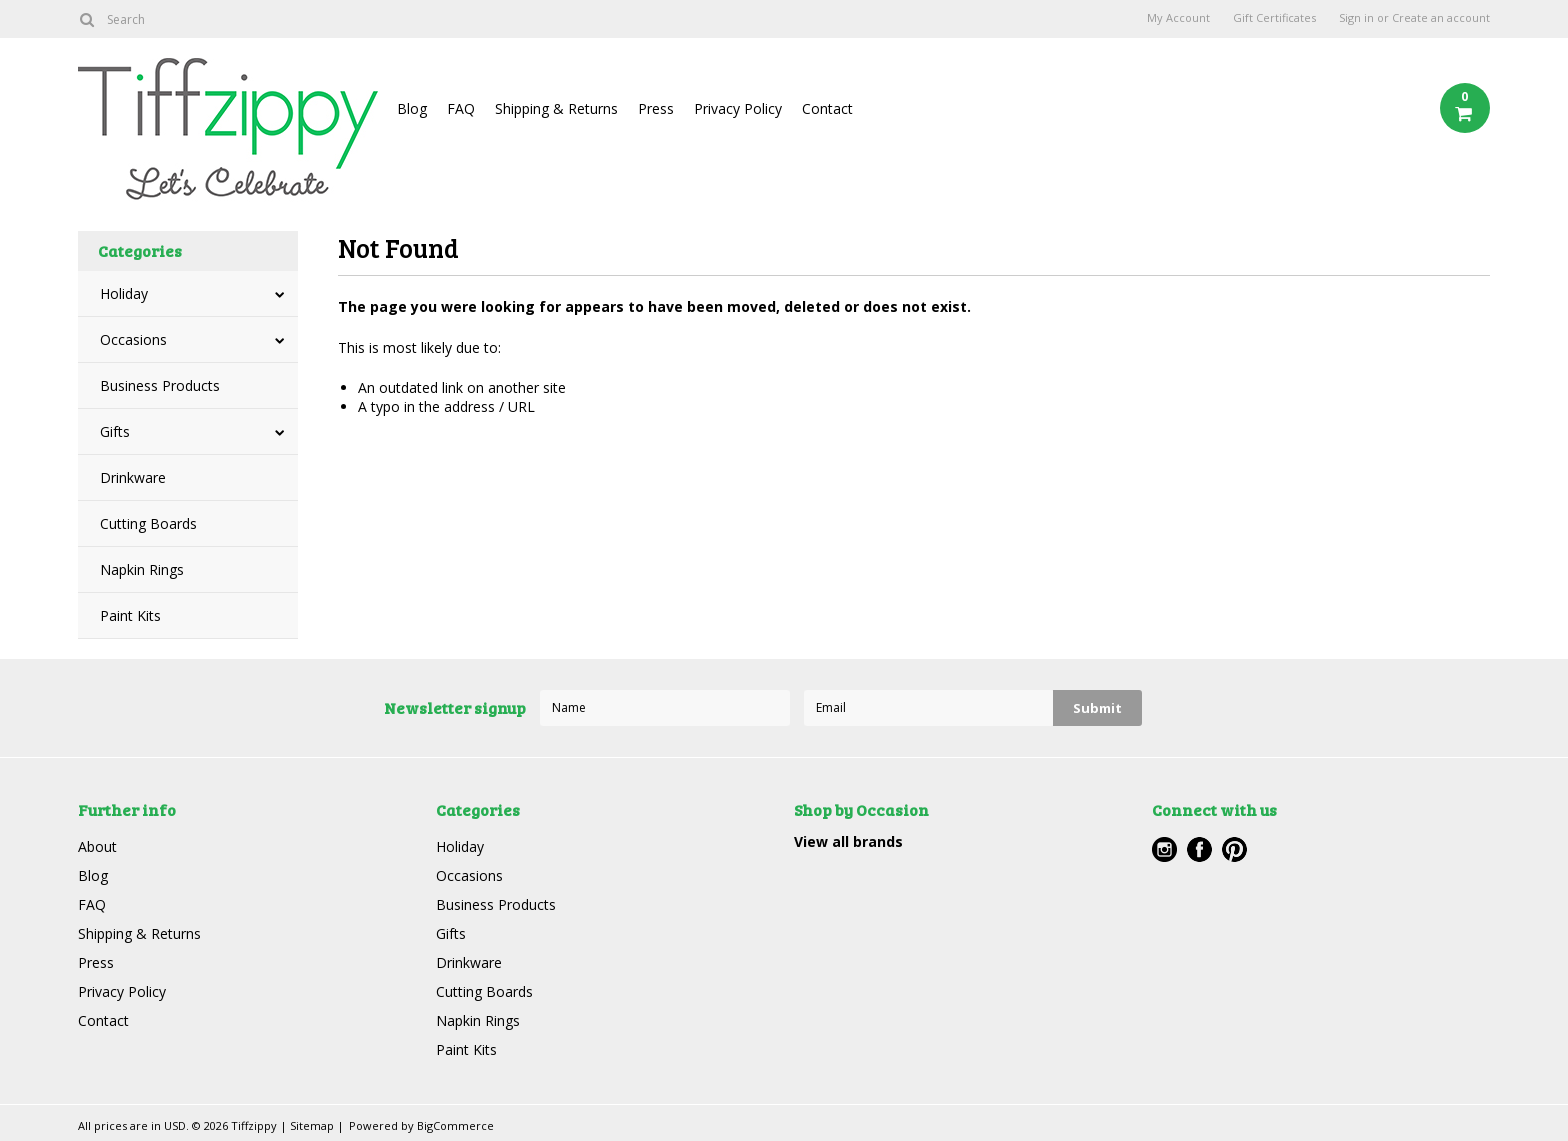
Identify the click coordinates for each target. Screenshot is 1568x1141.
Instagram (1164, 849)
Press (656, 108)
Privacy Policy (738, 108)
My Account (1178, 18)
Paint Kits (130, 615)
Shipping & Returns (556, 108)
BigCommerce (455, 1125)
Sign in (1356, 18)
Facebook (1199, 849)
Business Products (160, 385)
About (97, 846)
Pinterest (1234, 849)
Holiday (124, 293)
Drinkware (133, 477)
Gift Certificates (1274, 18)
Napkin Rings (142, 569)
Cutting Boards (148, 523)
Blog (412, 108)
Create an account (1441, 18)
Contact (827, 108)
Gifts (115, 431)
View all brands (848, 841)
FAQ (461, 108)
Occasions (133, 339)
